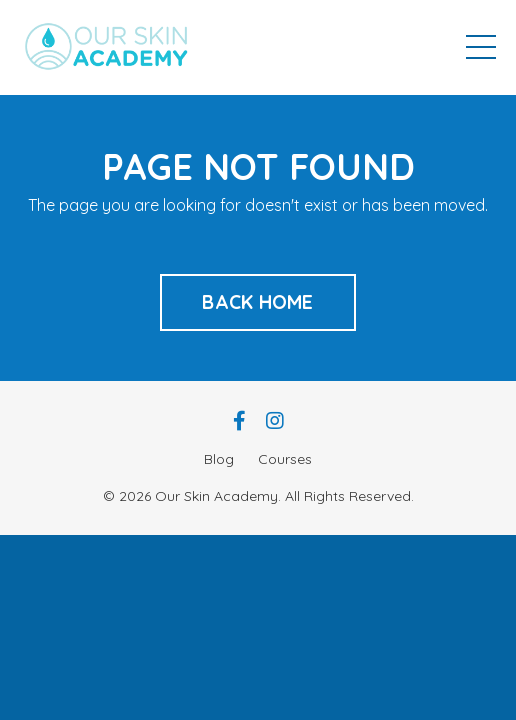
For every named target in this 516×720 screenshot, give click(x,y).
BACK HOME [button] (257, 302)
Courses (285, 459)
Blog (219, 459)
